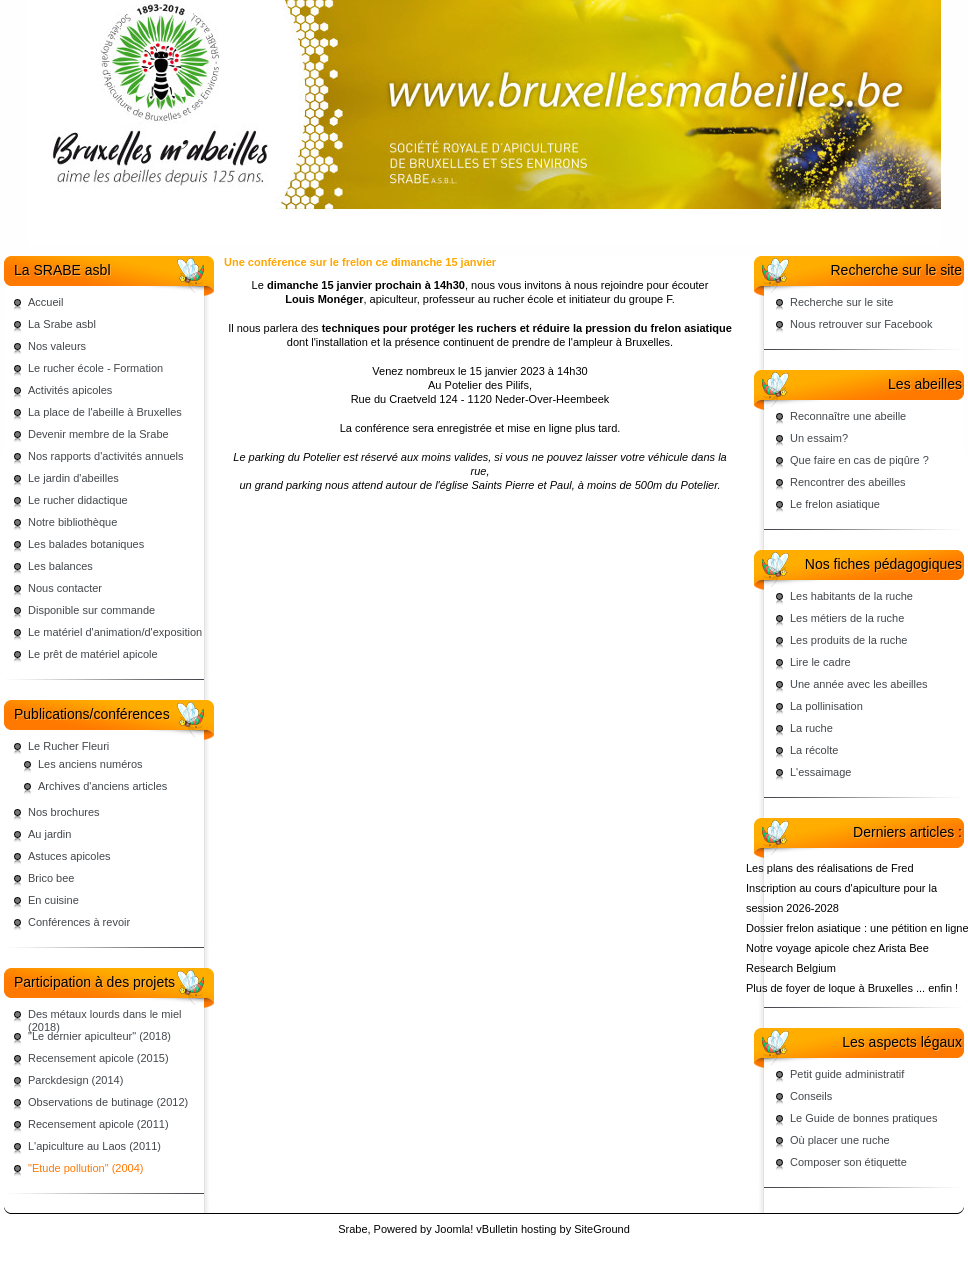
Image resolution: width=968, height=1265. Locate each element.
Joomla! (454, 1229)
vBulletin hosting (516, 1229)
